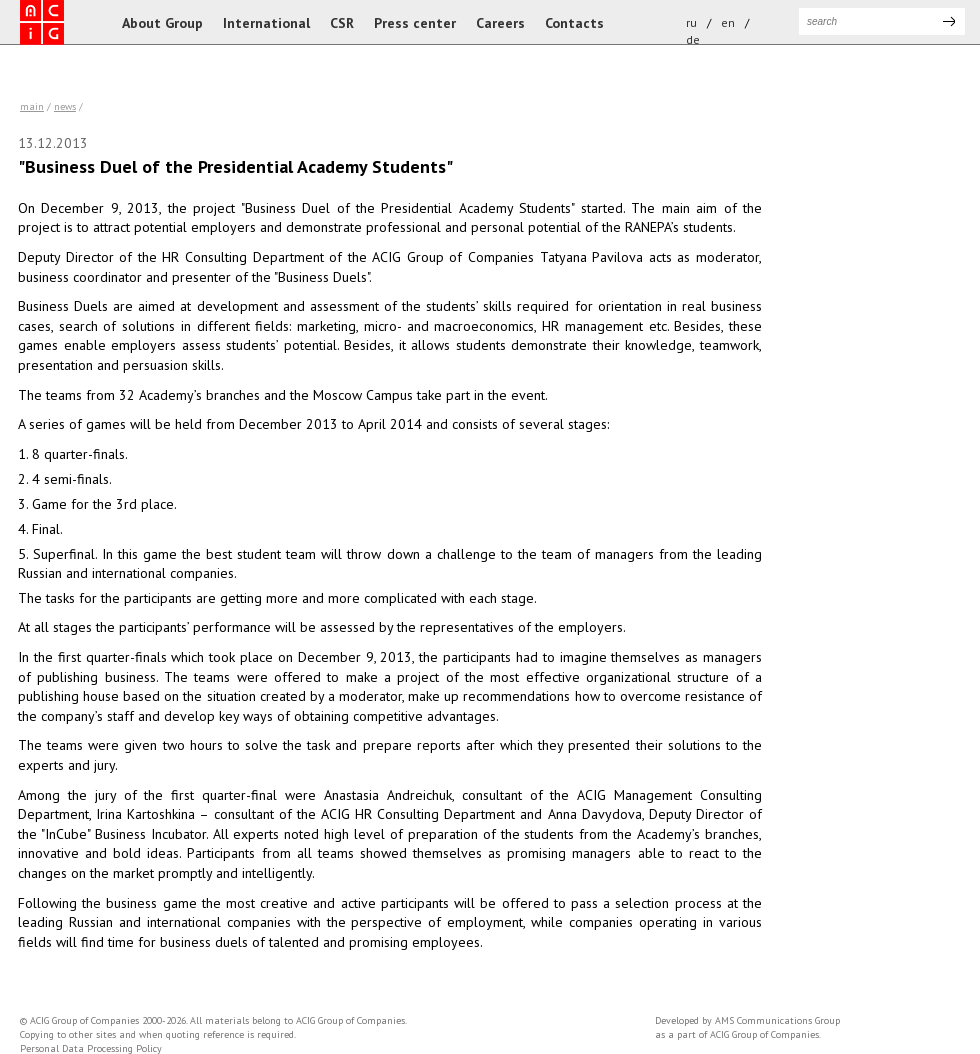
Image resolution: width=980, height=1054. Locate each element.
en (728, 22)
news (65, 106)
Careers (500, 23)
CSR (342, 23)
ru (691, 22)
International (266, 23)
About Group (162, 23)
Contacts (574, 23)
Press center (415, 23)
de (693, 39)
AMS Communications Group (777, 1020)
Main (32, 106)
